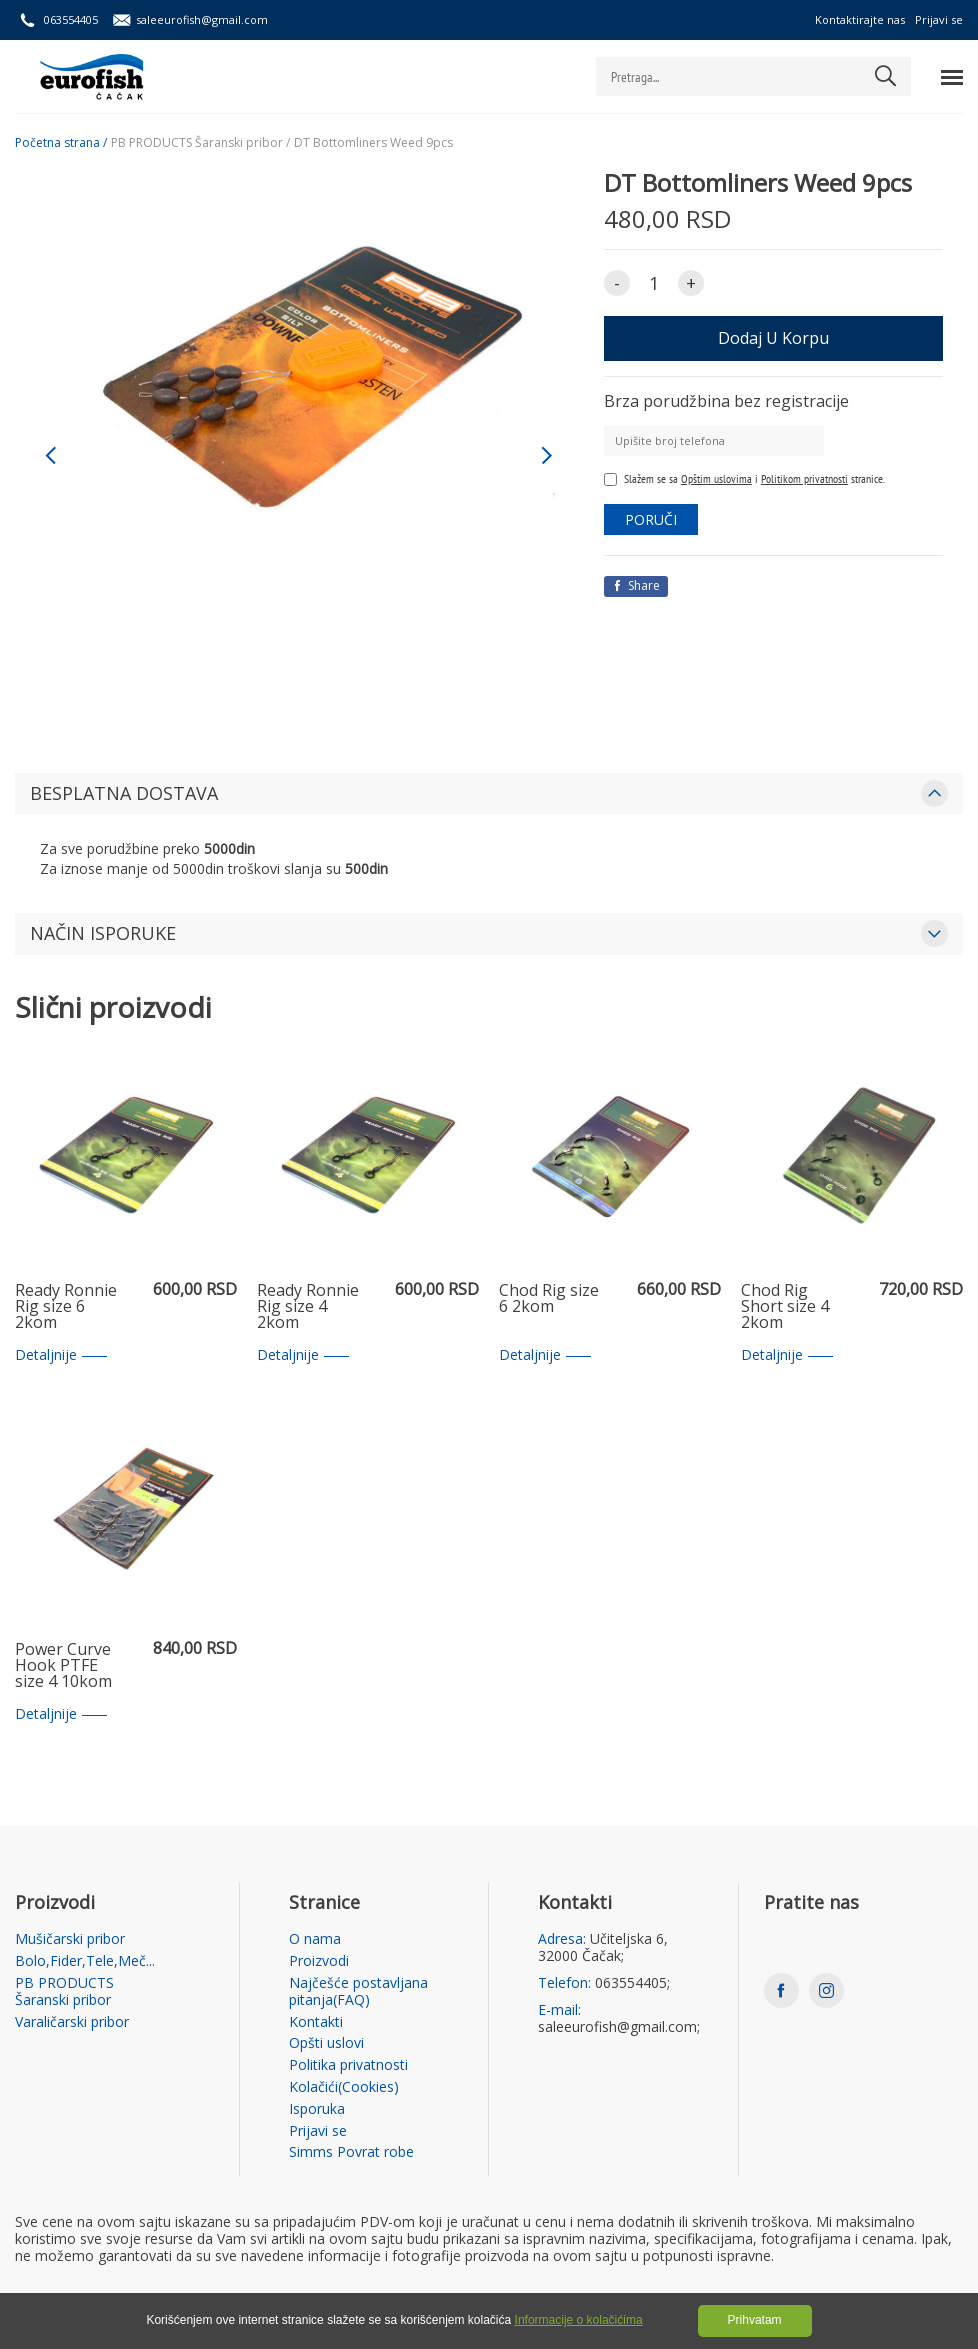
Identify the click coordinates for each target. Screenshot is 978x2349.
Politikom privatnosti (804, 478)
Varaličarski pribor (72, 2022)
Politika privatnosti (348, 2065)
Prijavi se (939, 19)
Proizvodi (319, 1961)
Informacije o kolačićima (579, 2320)
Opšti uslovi (326, 2043)
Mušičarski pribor (70, 1939)
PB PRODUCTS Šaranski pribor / (200, 143)
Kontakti (316, 2022)
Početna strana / (61, 143)
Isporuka (317, 2109)
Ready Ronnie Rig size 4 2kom (308, 1307)
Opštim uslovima (716, 478)
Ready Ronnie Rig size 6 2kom (66, 1307)
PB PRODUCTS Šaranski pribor (64, 1992)
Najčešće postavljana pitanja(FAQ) (358, 1992)
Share (636, 585)
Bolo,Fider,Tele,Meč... (85, 1961)
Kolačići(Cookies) (344, 2087)
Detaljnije (61, 1355)
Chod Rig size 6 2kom (549, 1299)
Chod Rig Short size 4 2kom (785, 1307)
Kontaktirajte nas (860, 19)
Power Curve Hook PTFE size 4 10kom (63, 1666)
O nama (315, 1939)
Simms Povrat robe (351, 2152)
